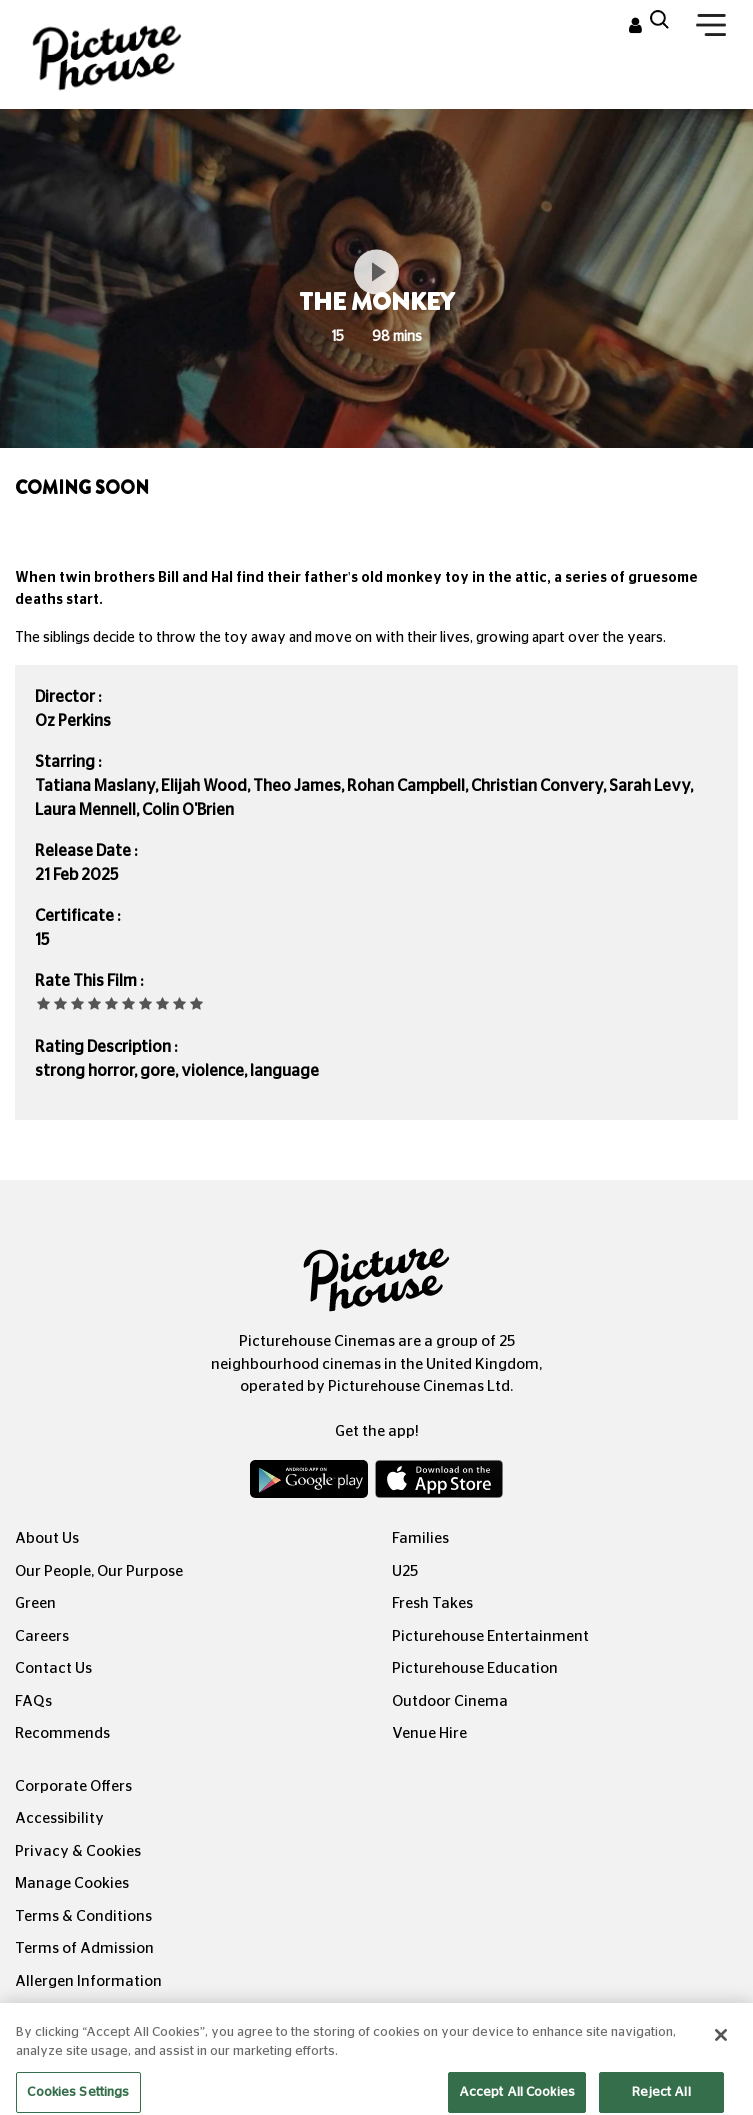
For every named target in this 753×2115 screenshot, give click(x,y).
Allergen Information (88, 1981)
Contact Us (53, 1668)
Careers (42, 1636)
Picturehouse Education (475, 1668)
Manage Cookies (72, 1883)
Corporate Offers (73, 1786)
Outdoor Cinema (450, 1701)
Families (420, 1538)
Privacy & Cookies (78, 1851)
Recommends (62, 1733)
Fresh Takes (432, 1603)
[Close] (721, 2059)
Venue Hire (429, 1733)
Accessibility (59, 1818)
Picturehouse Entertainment (490, 1636)
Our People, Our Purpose (99, 1571)
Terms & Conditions (83, 1916)
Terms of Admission (84, 1948)
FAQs (33, 1701)
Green (35, 1603)
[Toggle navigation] (711, 29)
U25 (405, 1571)
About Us (47, 1538)
